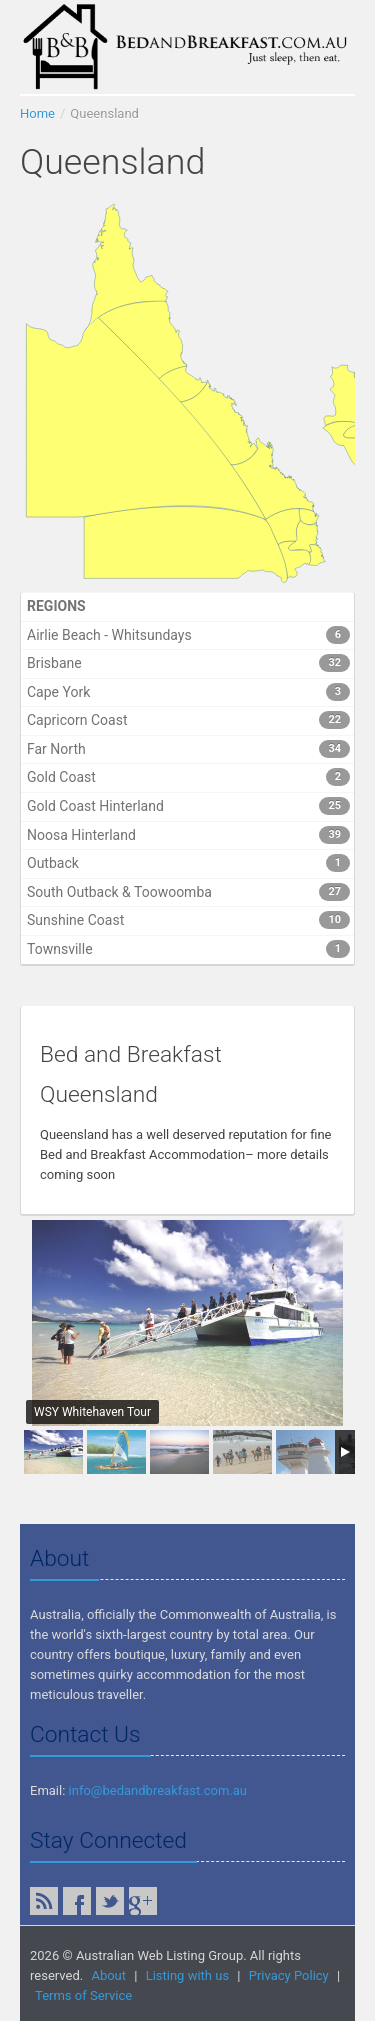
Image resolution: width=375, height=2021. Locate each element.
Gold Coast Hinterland (188, 806)
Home (37, 113)
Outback (188, 863)
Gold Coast (188, 777)
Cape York (188, 692)
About (108, 1975)
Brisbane (188, 663)
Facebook (77, 1901)
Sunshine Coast (188, 920)
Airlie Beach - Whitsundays (188, 635)
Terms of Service (83, 1995)
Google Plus (143, 1901)
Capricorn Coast (188, 720)
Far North (188, 749)
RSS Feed (44, 1901)
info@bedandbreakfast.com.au (158, 1790)
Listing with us (187, 1975)
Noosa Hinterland (188, 835)
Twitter (110, 1901)
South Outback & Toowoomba (188, 892)
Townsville (188, 949)
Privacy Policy (289, 1975)
